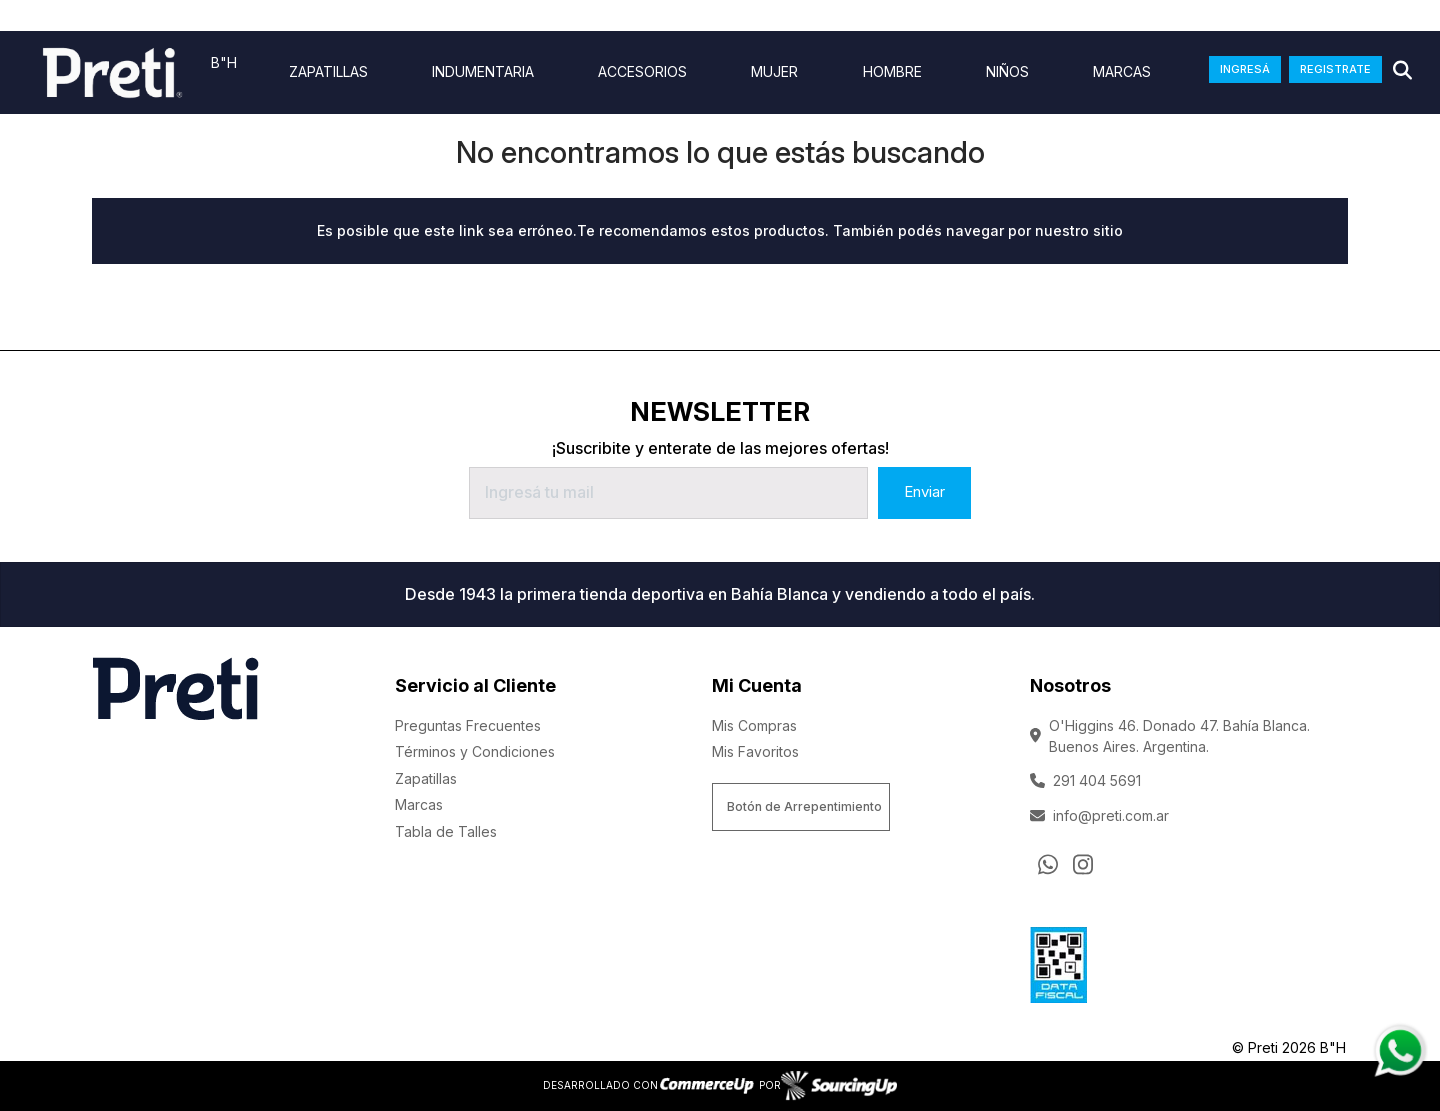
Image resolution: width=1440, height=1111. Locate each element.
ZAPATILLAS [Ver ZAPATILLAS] (328, 72)
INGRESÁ (1245, 69)
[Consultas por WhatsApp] (1048, 864)
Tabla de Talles (446, 831)
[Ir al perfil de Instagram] (1083, 864)
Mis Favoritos (755, 751)
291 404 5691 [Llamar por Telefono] (1085, 780)
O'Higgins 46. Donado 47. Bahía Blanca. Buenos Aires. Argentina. (1170, 736)
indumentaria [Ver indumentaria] (483, 72)
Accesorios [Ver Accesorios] (642, 72)
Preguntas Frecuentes (468, 725)
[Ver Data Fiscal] (1058, 961)
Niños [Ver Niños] (1007, 72)
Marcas (1122, 72)
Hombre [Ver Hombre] (892, 72)
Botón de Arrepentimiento (804, 806)
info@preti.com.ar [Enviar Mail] (1099, 815)
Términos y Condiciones (475, 751)
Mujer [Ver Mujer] (774, 72)
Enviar (924, 491)
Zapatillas (426, 778)
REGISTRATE (1335, 69)
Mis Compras (754, 725)
